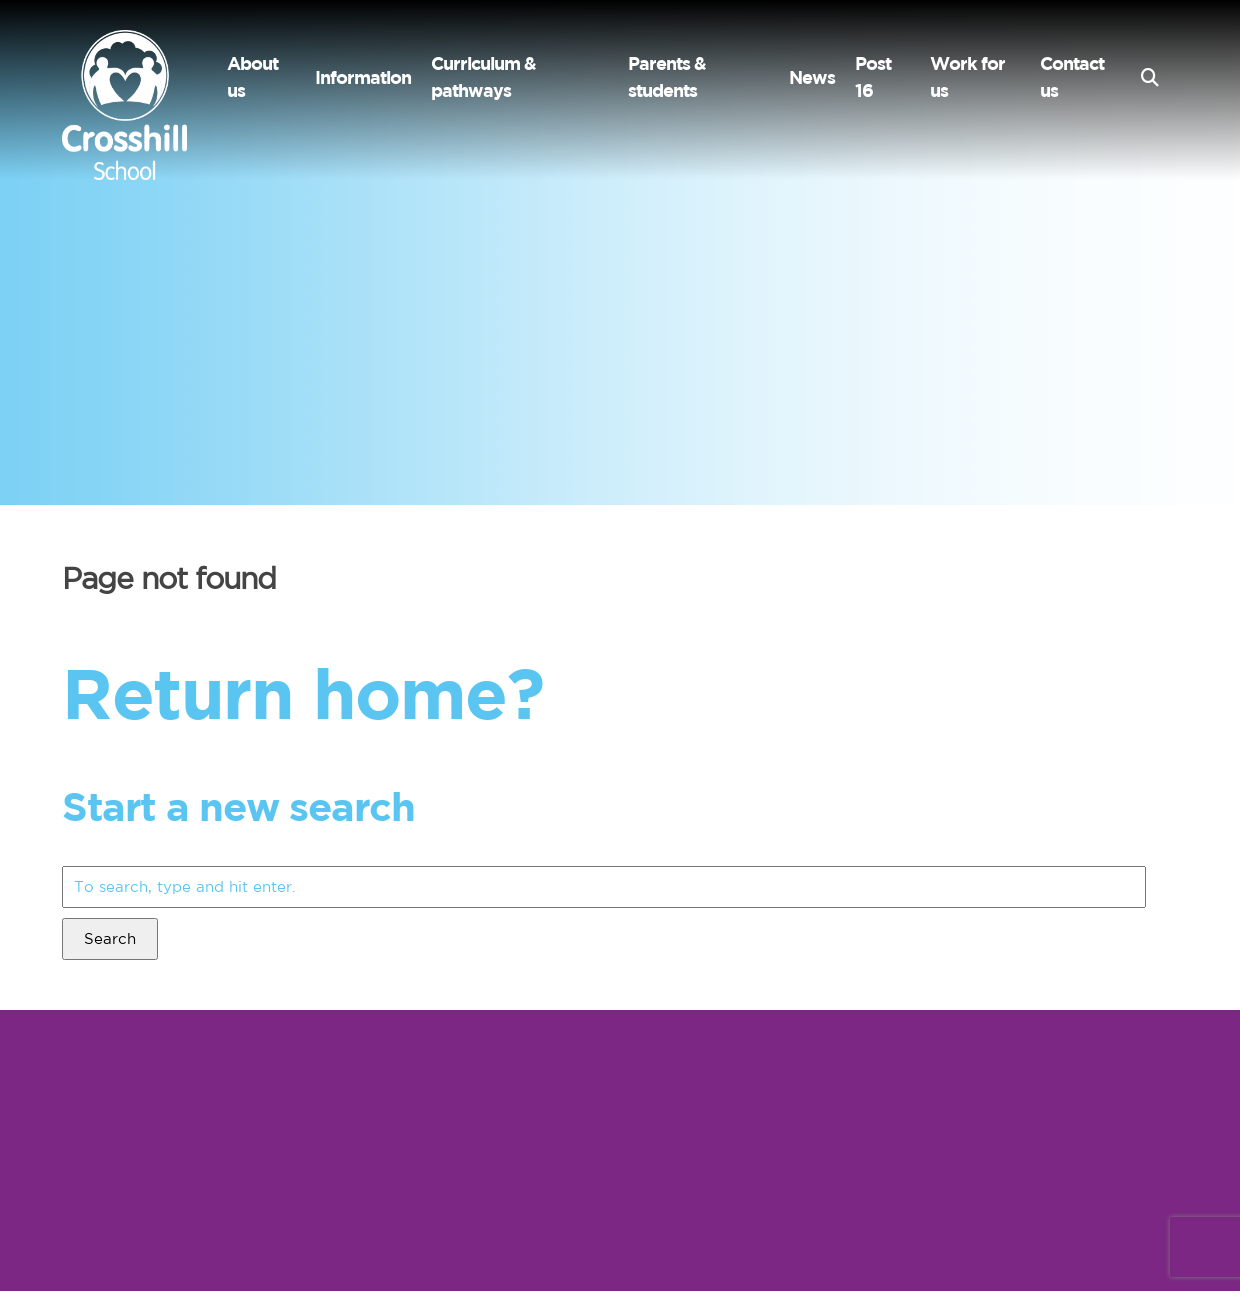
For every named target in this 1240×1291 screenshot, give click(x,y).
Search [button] (110, 938)
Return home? (302, 692)
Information (363, 77)
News (812, 77)
